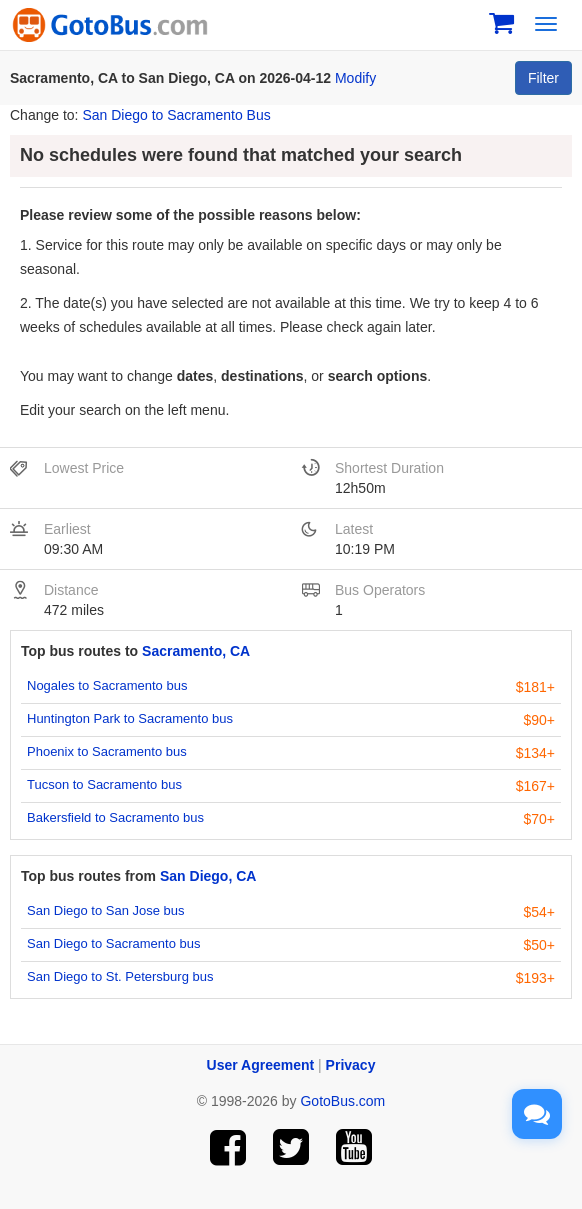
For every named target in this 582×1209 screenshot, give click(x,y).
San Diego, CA (208, 876)
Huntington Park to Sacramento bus (130, 718)
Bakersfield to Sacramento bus (115, 817)
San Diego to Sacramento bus (113, 943)
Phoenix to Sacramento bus (107, 751)
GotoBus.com (342, 1101)
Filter (543, 78)
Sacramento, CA (196, 651)
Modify (355, 78)
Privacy (351, 1065)
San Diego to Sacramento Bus (176, 115)
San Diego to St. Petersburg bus (120, 976)
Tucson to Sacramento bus (104, 784)
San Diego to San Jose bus (106, 910)
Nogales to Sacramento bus (107, 685)
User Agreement (261, 1065)
